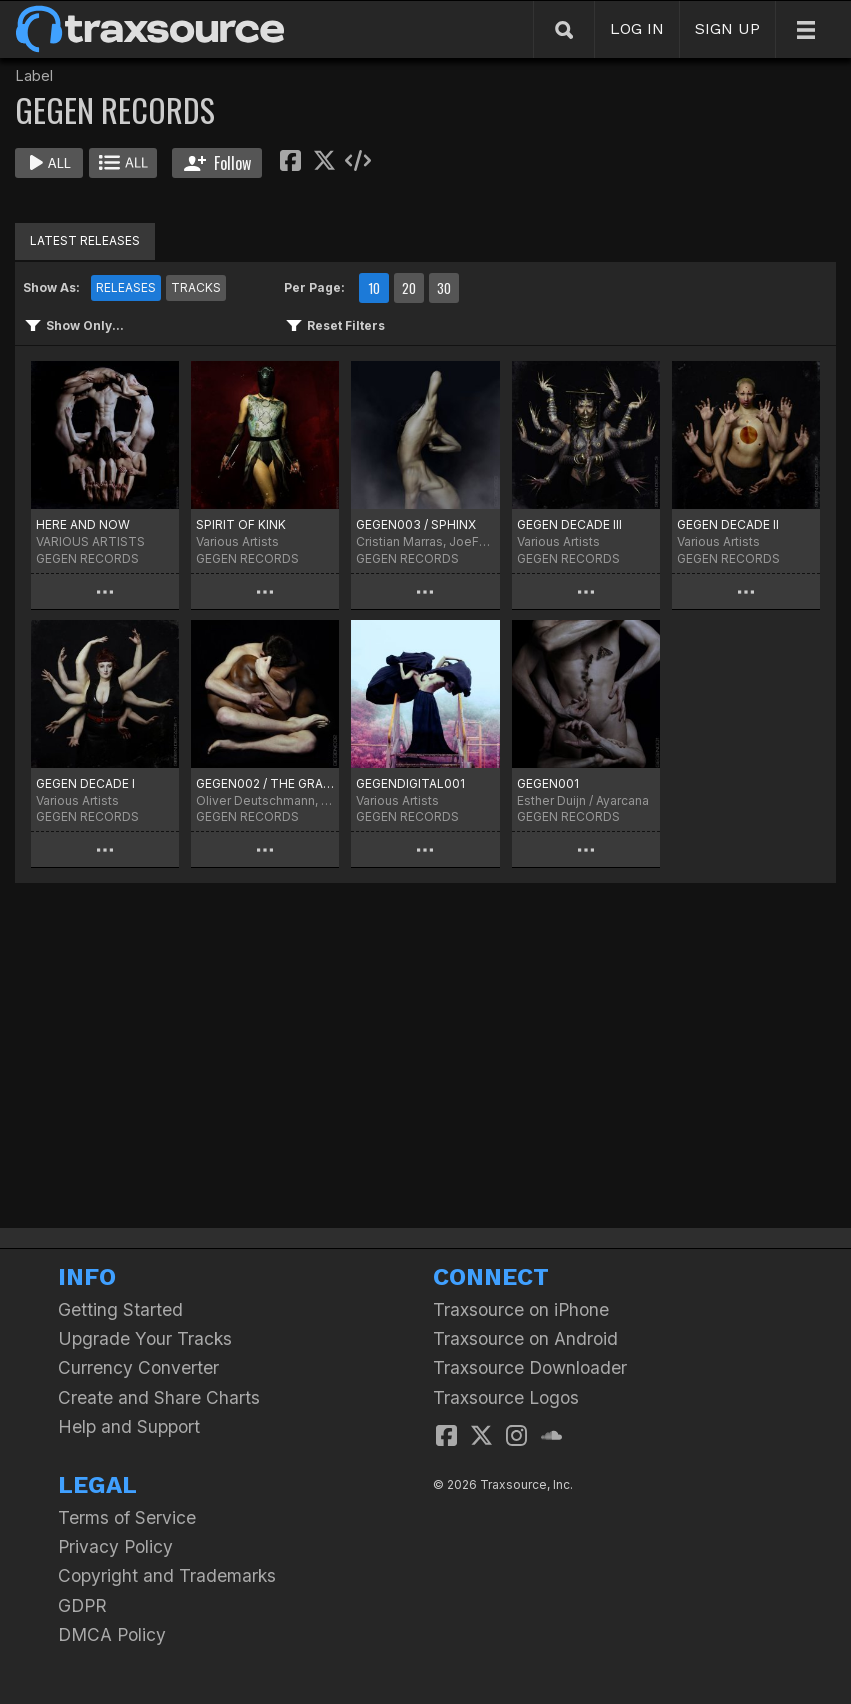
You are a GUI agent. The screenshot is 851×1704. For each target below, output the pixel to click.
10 (374, 288)
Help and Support (129, 1426)
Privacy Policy (115, 1546)
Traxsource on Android (525, 1338)
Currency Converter (138, 1367)
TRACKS (196, 287)
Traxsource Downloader (530, 1367)
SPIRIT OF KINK (241, 524)
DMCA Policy (112, 1634)
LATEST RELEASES (85, 240)
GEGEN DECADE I (85, 783)
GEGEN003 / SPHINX (416, 524)
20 (409, 288)
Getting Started (120, 1309)
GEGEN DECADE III (569, 524)
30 (444, 288)
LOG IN (637, 28)
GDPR (82, 1605)
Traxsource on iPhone (521, 1309)
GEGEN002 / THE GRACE (265, 783)
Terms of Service (127, 1517)
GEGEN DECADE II (728, 524)
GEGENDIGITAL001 (410, 783)
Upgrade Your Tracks (145, 1338)
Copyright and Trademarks (167, 1575)
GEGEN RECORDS (87, 558)
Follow (217, 163)
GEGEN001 (548, 783)
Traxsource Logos (506, 1397)
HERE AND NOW (83, 524)
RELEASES (126, 287)
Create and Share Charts (159, 1397)
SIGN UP (727, 28)
